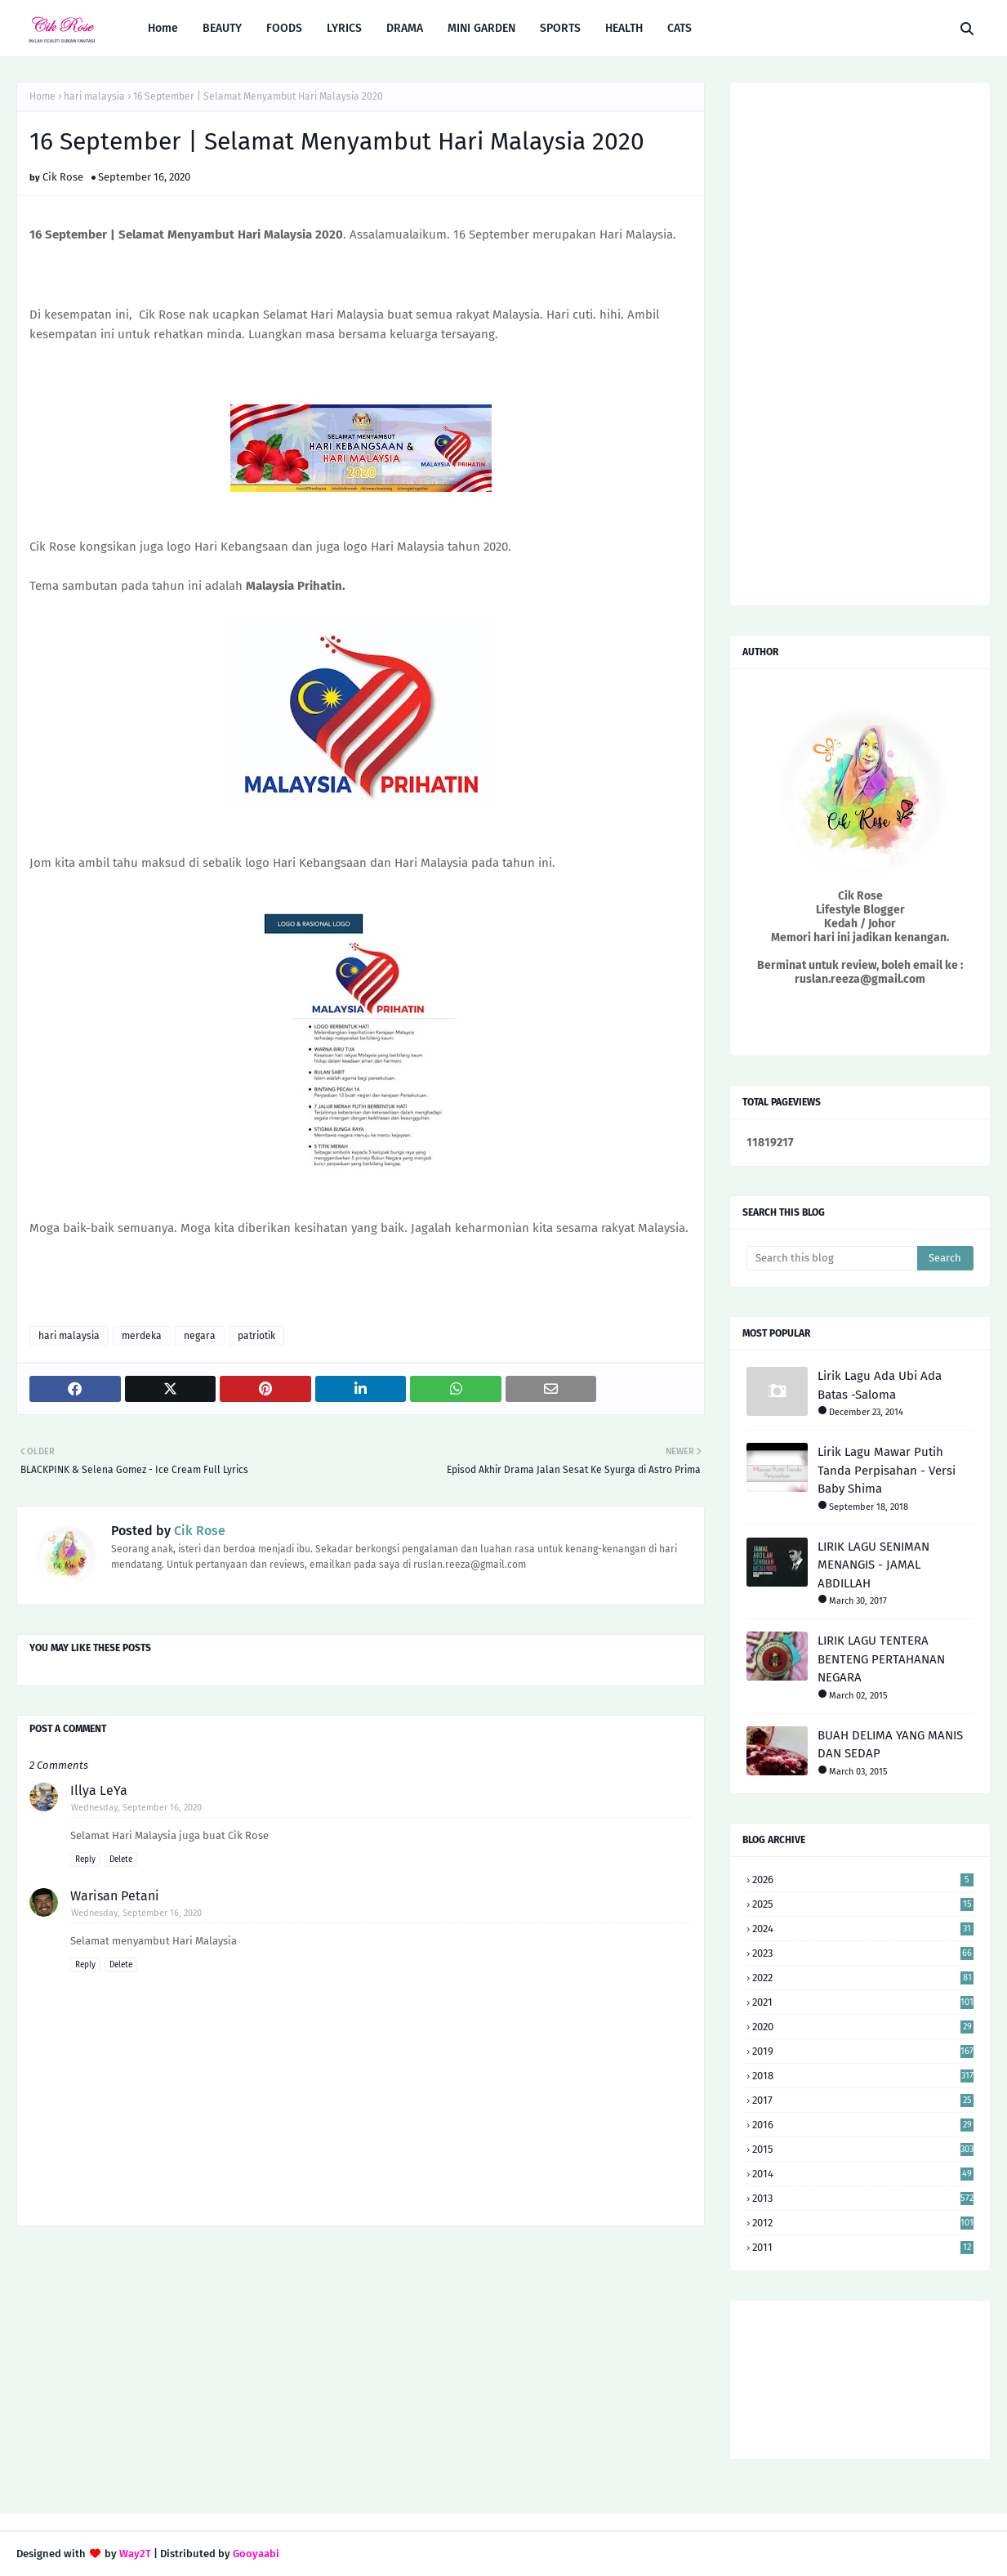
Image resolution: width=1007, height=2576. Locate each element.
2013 (863, 2198)
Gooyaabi (256, 2553)
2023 (863, 1953)
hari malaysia (94, 96)
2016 (863, 2124)
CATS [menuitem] (679, 28)
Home (42, 96)
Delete (120, 1859)
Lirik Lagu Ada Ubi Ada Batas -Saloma (880, 1385)
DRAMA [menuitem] (404, 28)
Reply (85, 1859)
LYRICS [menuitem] (344, 28)
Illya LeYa (98, 1790)
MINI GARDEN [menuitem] (481, 28)
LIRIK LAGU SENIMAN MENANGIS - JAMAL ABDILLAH (873, 1565)
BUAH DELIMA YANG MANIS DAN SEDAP (890, 1744)
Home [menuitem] (163, 28)
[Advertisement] (360, 2369)
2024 (863, 1928)
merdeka (142, 1336)
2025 (863, 1904)
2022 (863, 1977)
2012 (863, 2223)
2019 (863, 2051)
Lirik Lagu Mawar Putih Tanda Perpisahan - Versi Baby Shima (887, 1470)
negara (200, 1336)
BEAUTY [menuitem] (222, 28)
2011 (863, 2247)
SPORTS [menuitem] (560, 28)
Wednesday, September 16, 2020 (136, 1807)
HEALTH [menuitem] (624, 28)
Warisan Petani (114, 1896)
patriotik (256, 1336)
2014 (863, 2174)
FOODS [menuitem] (284, 28)
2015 (863, 2149)
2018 (863, 2075)
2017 (863, 2100)
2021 (863, 2002)
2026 (863, 1879)
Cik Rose (62, 177)
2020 (863, 2026)
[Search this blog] (831, 1258)
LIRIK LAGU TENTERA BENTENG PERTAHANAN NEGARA (881, 1659)
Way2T (135, 2553)
